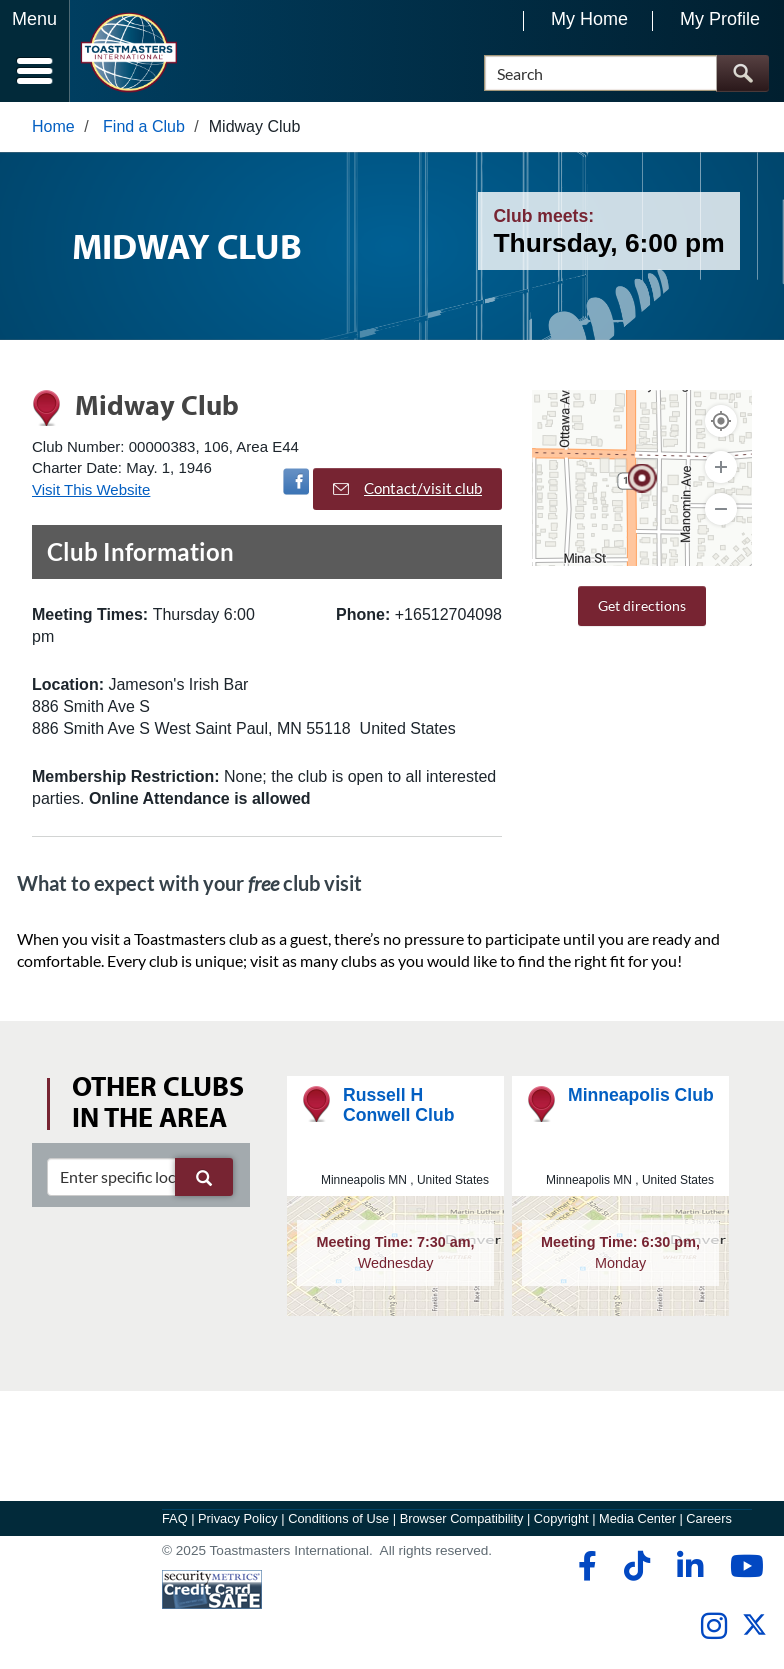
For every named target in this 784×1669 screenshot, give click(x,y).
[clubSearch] (140, 1177)
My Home (589, 19)
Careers (709, 1518)
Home (53, 126)
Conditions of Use (338, 1518)
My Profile (720, 19)
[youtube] (742, 1566)
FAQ (175, 1518)
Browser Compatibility (462, 1518)
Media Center (637, 1518)
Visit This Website (91, 489)
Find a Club (144, 126)
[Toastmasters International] (128, 52)
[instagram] (713, 1626)
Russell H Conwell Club (398, 1104)
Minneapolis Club (641, 1095)
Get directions (642, 605)
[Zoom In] (721, 467)
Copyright (561, 1518)
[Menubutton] (35, 51)
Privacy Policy (238, 1518)
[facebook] (584, 1566)
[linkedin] (689, 1566)
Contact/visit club (407, 488)
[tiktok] (636, 1566)
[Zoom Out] (721, 509)
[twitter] (754, 1632)
